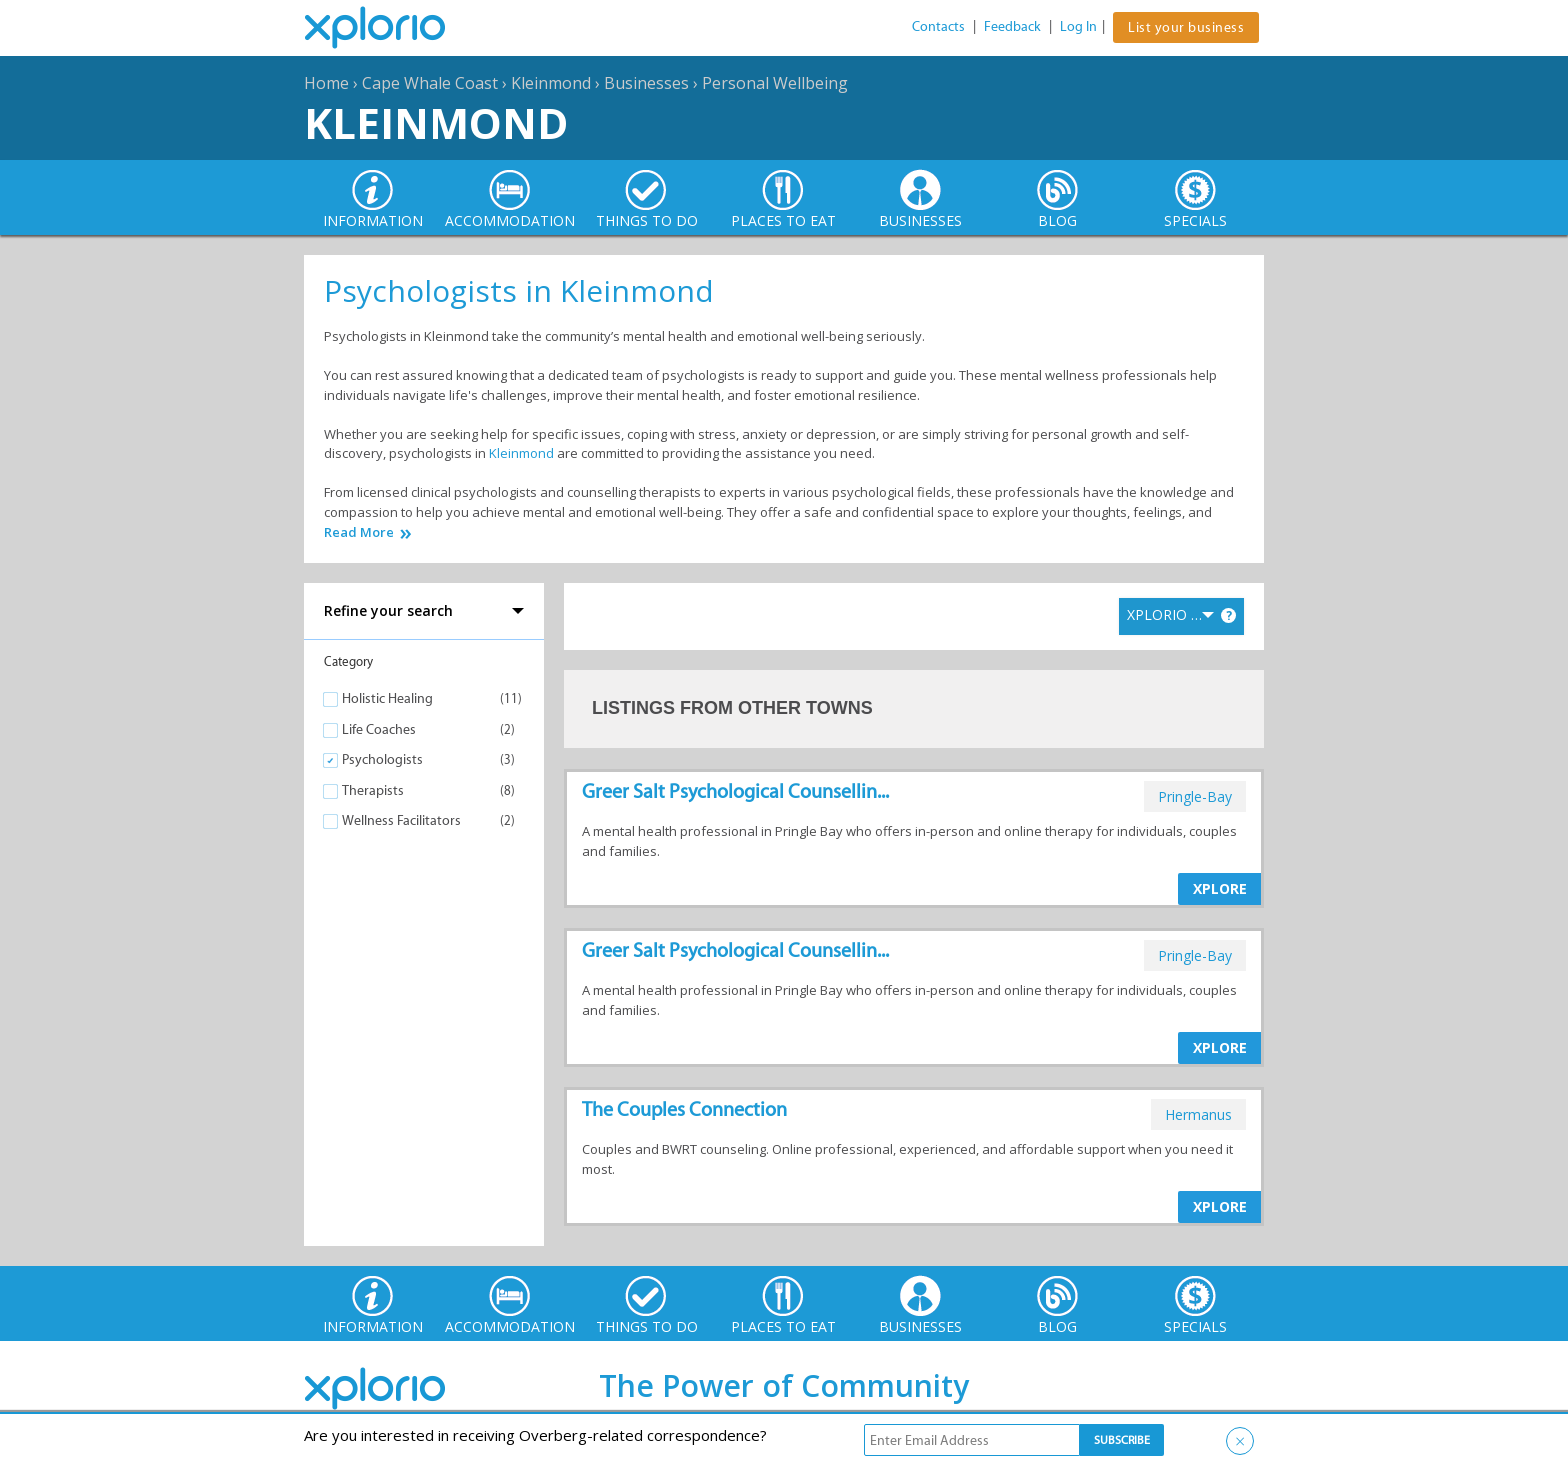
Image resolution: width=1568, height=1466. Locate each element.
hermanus (1198, 1114)
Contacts (938, 26)
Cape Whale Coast (430, 83)
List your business (1186, 27)
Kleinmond (551, 83)
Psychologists (382, 759)
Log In (1078, 26)
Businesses (646, 83)
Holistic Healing (387, 698)
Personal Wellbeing (775, 83)
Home (326, 83)
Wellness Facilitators (401, 820)
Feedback (1012, 26)
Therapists (373, 790)
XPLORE (1220, 888)
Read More (359, 532)
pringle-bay (1195, 796)
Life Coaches (379, 729)
